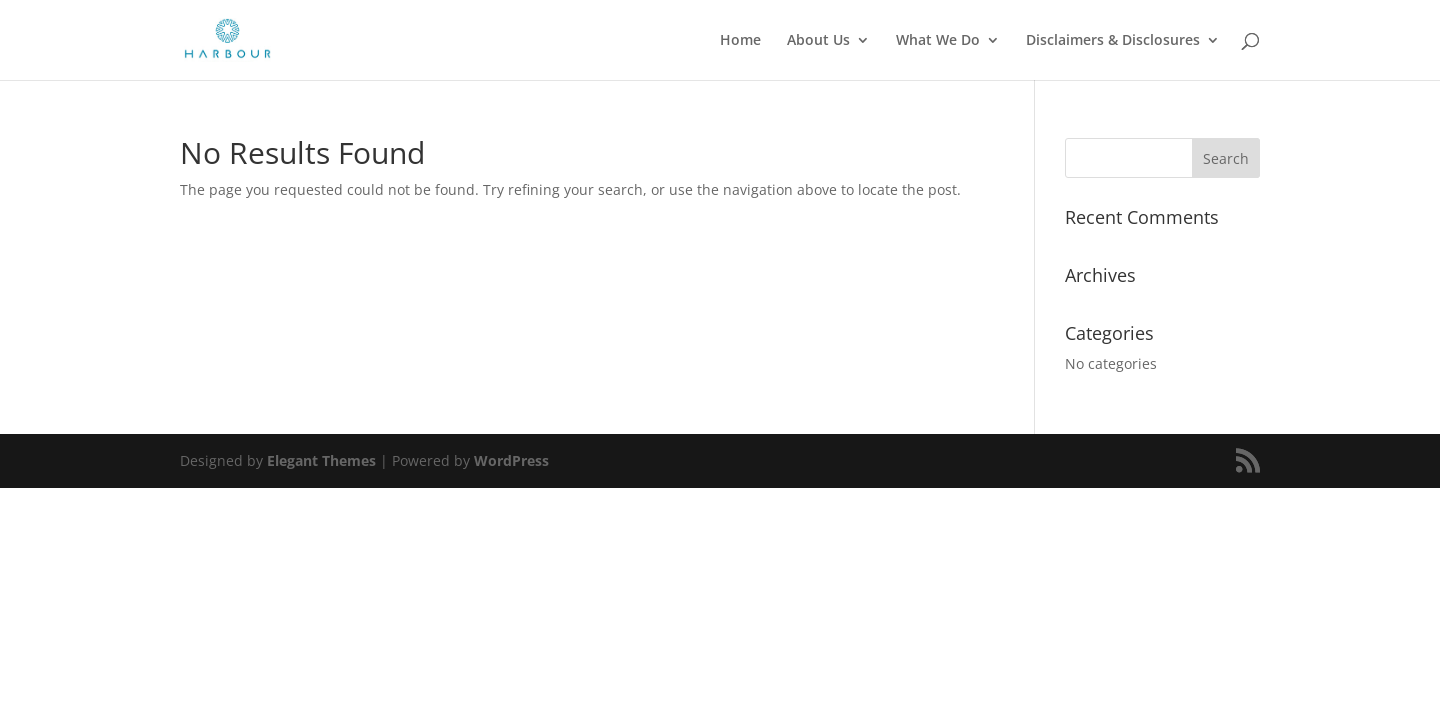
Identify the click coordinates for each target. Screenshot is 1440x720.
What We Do (938, 41)
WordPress (511, 460)
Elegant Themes (321, 460)
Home (740, 41)
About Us (818, 41)
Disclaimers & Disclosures (1113, 41)
